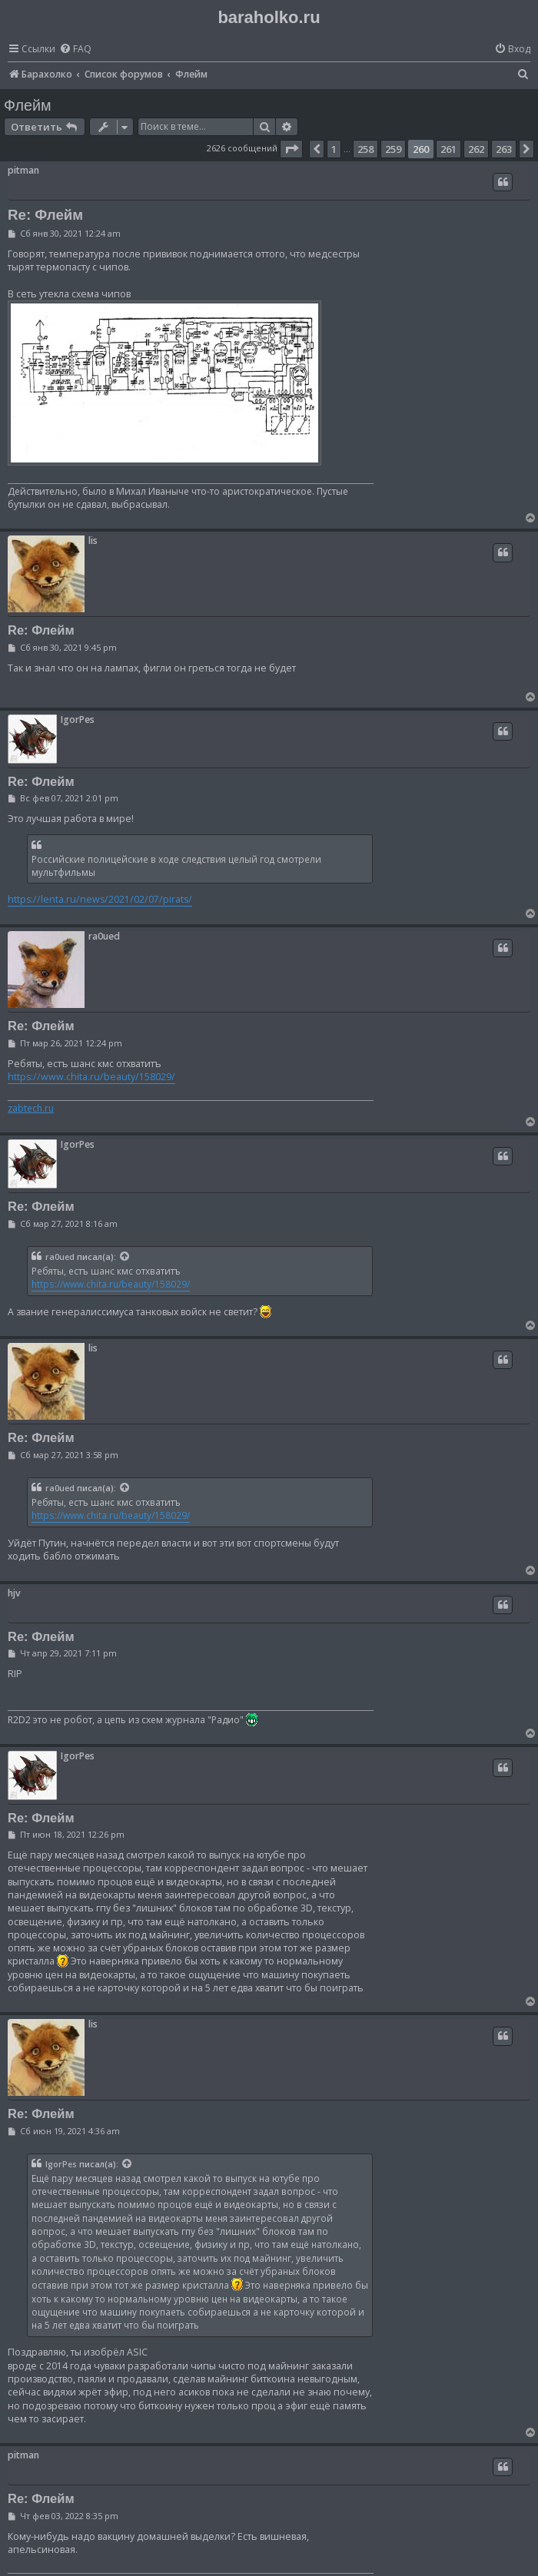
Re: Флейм (45, 215)
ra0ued (104, 936)
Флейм (27, 105)
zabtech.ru (31, 1108)
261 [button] (448, 149)
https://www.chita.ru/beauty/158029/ (91, 1076)
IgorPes (78, 719)
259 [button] (393, 149)
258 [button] (365, 149)
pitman (23, 170)
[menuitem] (75, 49)
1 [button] (334, 149)
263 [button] (504, 149)
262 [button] (476, 149)
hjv (14, 1593)
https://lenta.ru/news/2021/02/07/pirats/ (100, 899)
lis (93, 540)
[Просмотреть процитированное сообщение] (125, 1257)
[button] (291, 149)
